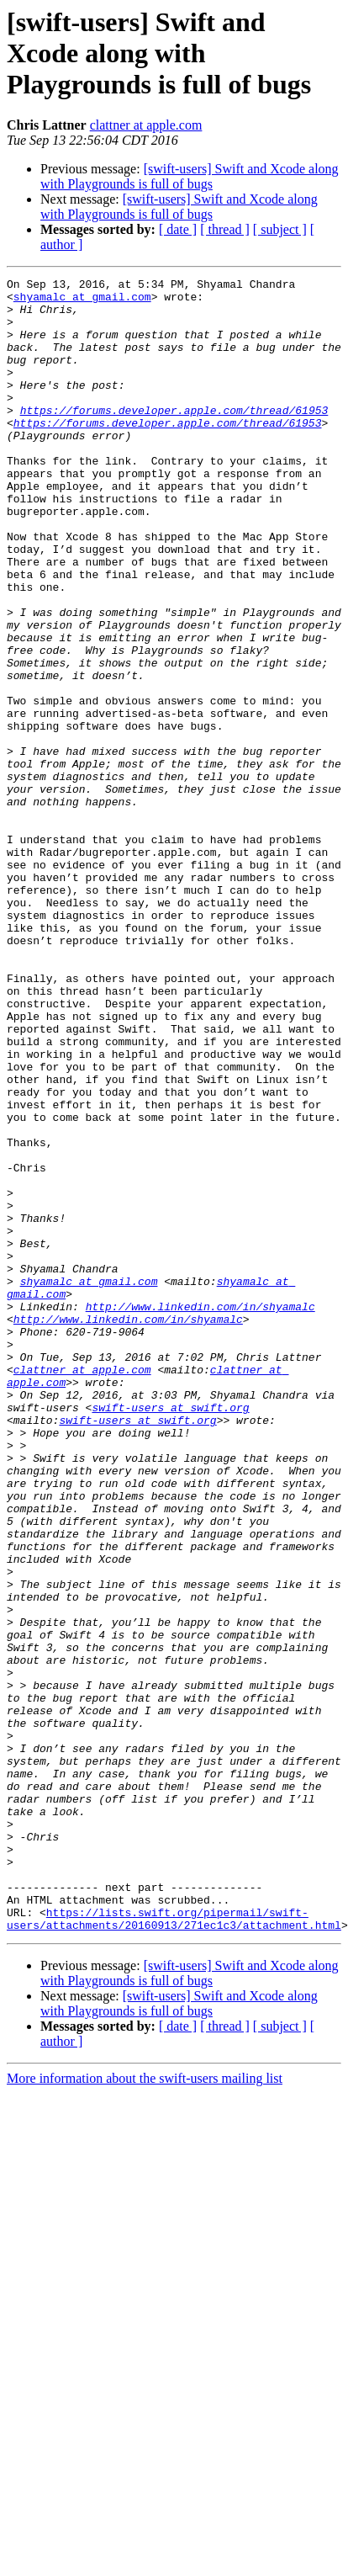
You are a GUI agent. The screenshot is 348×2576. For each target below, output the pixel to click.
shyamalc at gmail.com (82, 301)
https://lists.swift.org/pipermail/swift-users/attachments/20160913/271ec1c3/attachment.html (174, 2248)
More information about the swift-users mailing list (144, 2409)
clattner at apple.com (146, 125)
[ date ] (178, 229)
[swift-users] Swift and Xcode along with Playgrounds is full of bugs (189, 176)
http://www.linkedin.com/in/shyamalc (200, 1513)
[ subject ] (280, 229)
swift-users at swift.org (170, 1634)
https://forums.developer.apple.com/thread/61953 (174, 437)
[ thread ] (225, 229)
